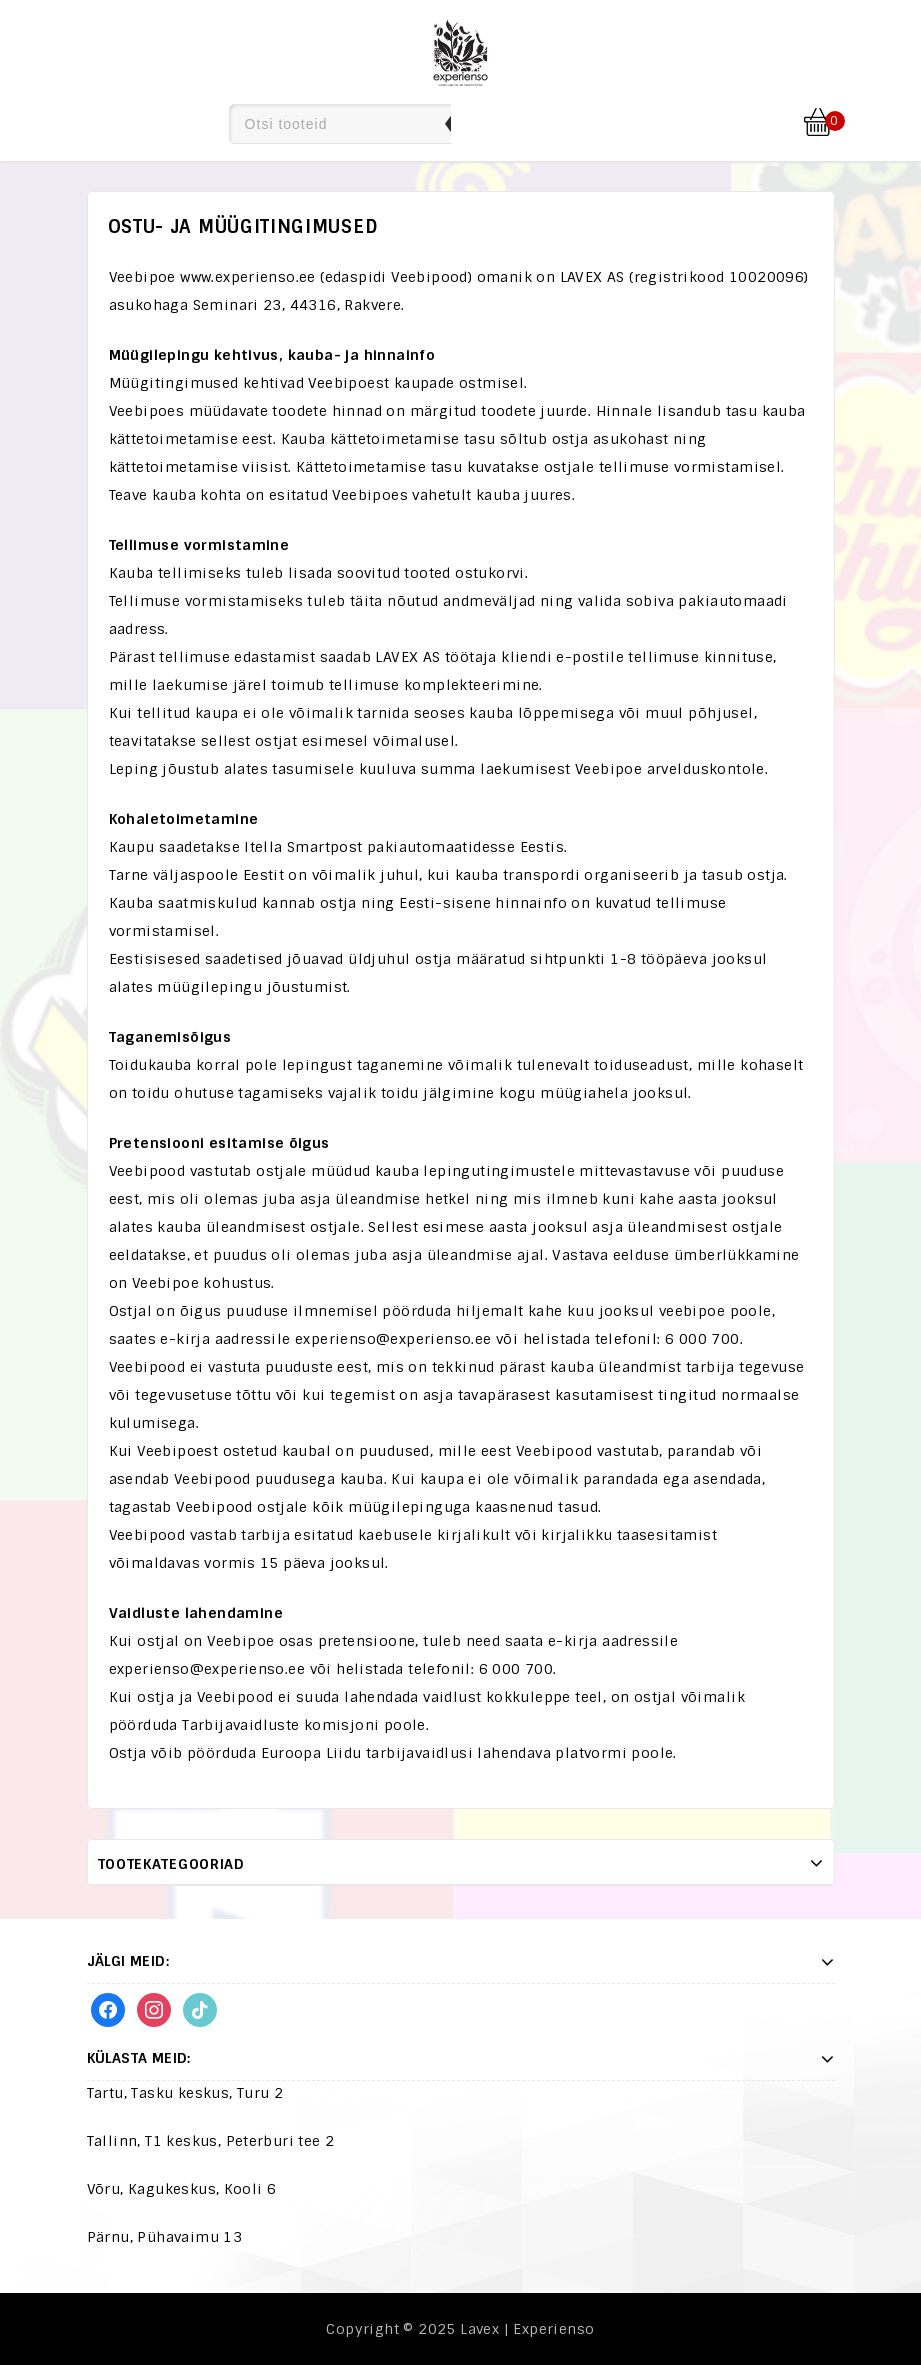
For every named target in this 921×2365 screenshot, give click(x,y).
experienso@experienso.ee (393, 1339)
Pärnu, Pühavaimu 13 (165, 2237)
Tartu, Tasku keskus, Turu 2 (185, 2093)
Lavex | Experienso (527, 2329)
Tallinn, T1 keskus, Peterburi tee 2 (211, 2141)
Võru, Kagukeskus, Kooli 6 (182, 2189)
